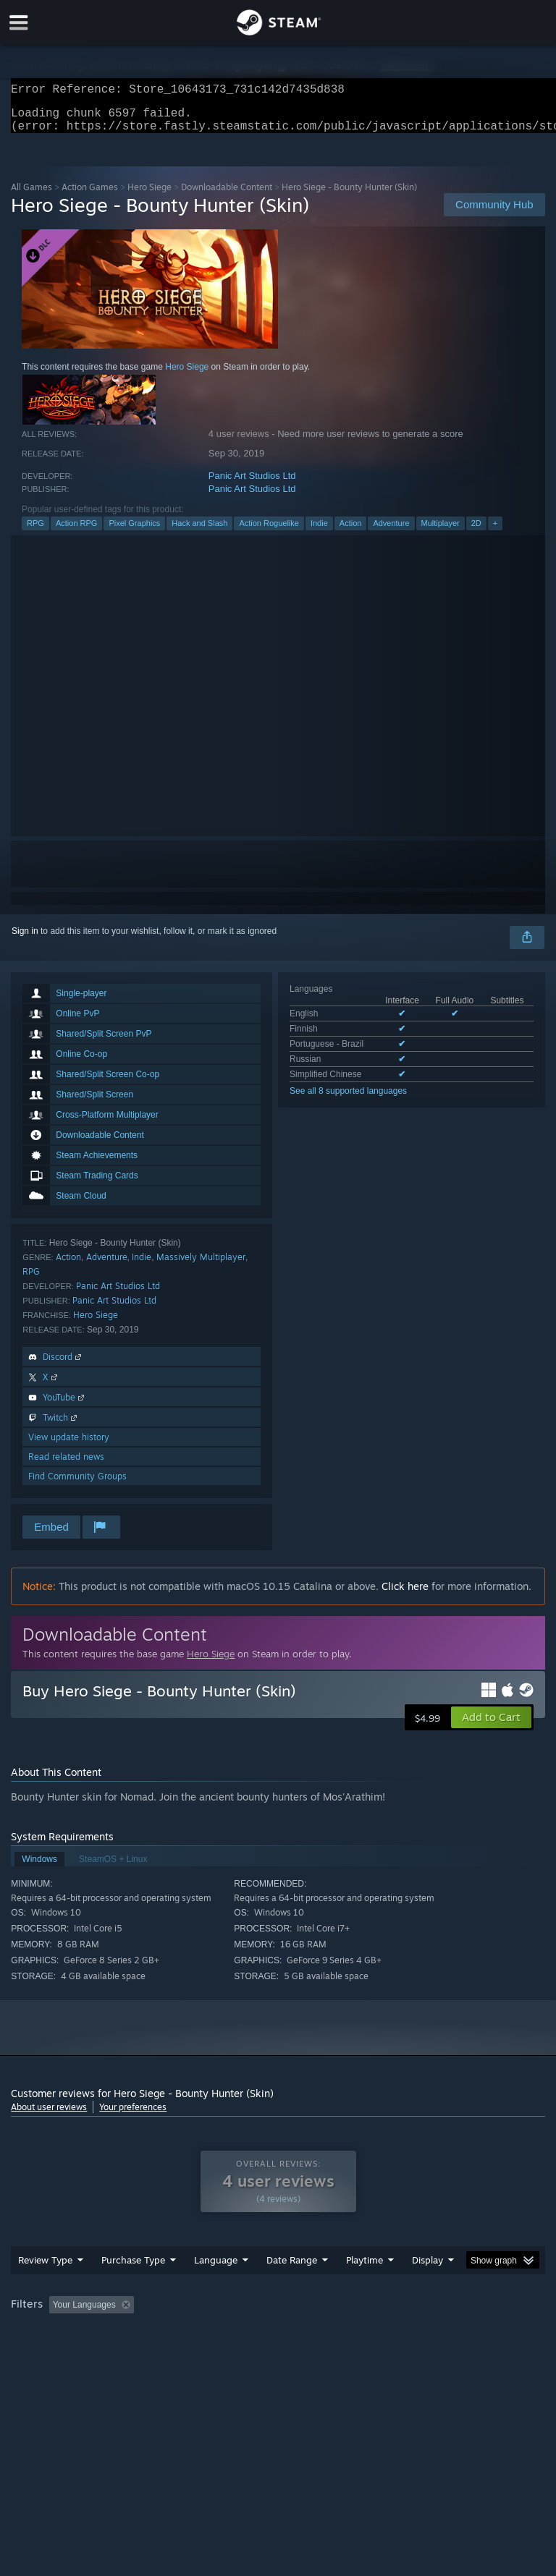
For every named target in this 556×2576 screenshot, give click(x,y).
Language (215, 2289)
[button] (491, 1726)
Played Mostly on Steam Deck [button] (446, 2334)
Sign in (25, 940)
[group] (277, 2343)
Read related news (66, 1465)
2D (476, 531)
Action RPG (76, 531)
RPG (35, 531)
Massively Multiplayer (200, 1265)
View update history (68, 1445)
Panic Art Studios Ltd (252, 484)
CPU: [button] (124, 2353)
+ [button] (495, 531)
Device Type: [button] (237, 2353)
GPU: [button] (173, 2353)
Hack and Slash (199, 531)
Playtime (364, 2289)
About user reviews (49, 2115)
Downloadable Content (226, 195)
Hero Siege (149, 195)
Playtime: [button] (342, 2334)
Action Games (90, 195)
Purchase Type (133, 2289)
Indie (319, 531)
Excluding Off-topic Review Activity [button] (230, 2334)
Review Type (45, 2289)
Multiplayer (440, 531)
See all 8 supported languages (348, 1099)
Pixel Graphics (134, 531)
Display (427, 2289)
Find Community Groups (77, 1484)
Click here (405, 1595)
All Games (31, 195)
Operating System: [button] (50, 2353)
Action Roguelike (269, 531)
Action (351, 531)
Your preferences (133, 2115)
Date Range (291, 2289)
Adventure (391, 531)
